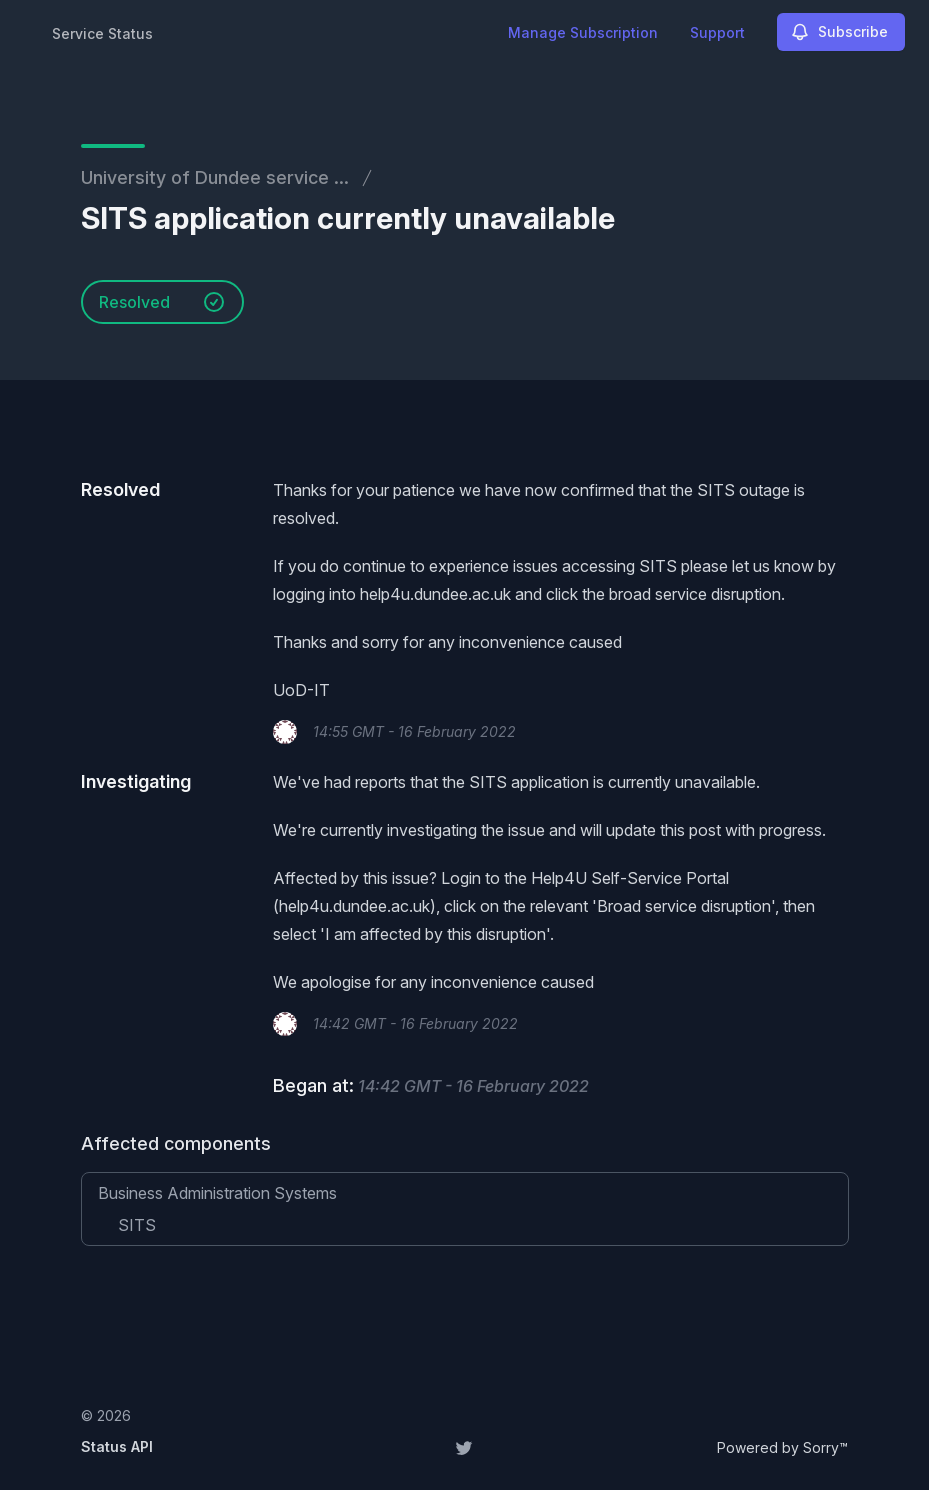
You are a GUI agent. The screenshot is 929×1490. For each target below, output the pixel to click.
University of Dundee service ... (215, 177)
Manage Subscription (583, 32)
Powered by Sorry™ (782, 1447)
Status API (117, 1446)
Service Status (102, 33)
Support (717, 32)
